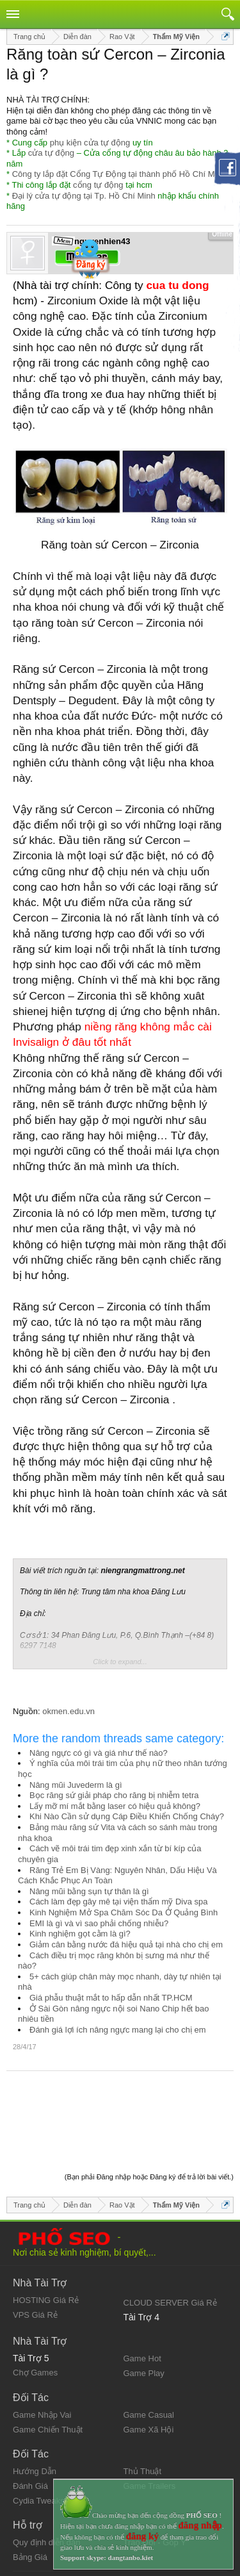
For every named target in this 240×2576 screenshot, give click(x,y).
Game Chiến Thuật (48, 2363)
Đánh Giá (30, 2419)
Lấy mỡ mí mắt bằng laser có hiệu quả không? (114, 1806)
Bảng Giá (30, 2490)
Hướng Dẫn (34, 2404)
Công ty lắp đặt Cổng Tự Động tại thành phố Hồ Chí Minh (119, 174)
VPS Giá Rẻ (35, 2248)
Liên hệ (26, 2526)
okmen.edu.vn (68, 1711)
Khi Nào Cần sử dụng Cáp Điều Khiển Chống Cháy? (126, 1816)
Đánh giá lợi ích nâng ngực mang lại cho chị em (117, 2030)
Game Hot (142, 2292)
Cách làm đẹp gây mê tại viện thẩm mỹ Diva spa (118, 1901)
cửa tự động (51, 153)
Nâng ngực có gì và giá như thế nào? (98, 1753)
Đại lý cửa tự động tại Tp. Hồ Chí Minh (84, 196)
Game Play (144, 2306)
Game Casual (149, 2348)
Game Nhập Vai (42, 2348)
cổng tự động (98, 185)
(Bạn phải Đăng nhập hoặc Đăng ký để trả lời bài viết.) (149, 2110)
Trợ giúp (28, 2537)
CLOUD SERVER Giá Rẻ (170, 2236)
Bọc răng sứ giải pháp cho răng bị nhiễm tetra (114, 1795)
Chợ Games (35, 2306)
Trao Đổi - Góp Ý (155, 2476)
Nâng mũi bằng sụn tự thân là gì (89, 1891)
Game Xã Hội (149, 2363)
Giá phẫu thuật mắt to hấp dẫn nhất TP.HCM (111, 1997)
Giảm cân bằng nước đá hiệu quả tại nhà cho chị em (126, 1944)
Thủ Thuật (143, 2404)
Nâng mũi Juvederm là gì (75, 1785)
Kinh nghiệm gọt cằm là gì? (80, 1933)
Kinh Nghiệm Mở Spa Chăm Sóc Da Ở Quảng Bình (123, 1912)
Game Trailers (150, 2419)
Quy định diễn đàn (46, 2476)
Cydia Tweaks (39, 2434)
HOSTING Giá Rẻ (46, 2233)
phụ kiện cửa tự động (90, 142)
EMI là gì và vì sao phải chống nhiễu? (98, 1923)
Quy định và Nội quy (50, 2516)
